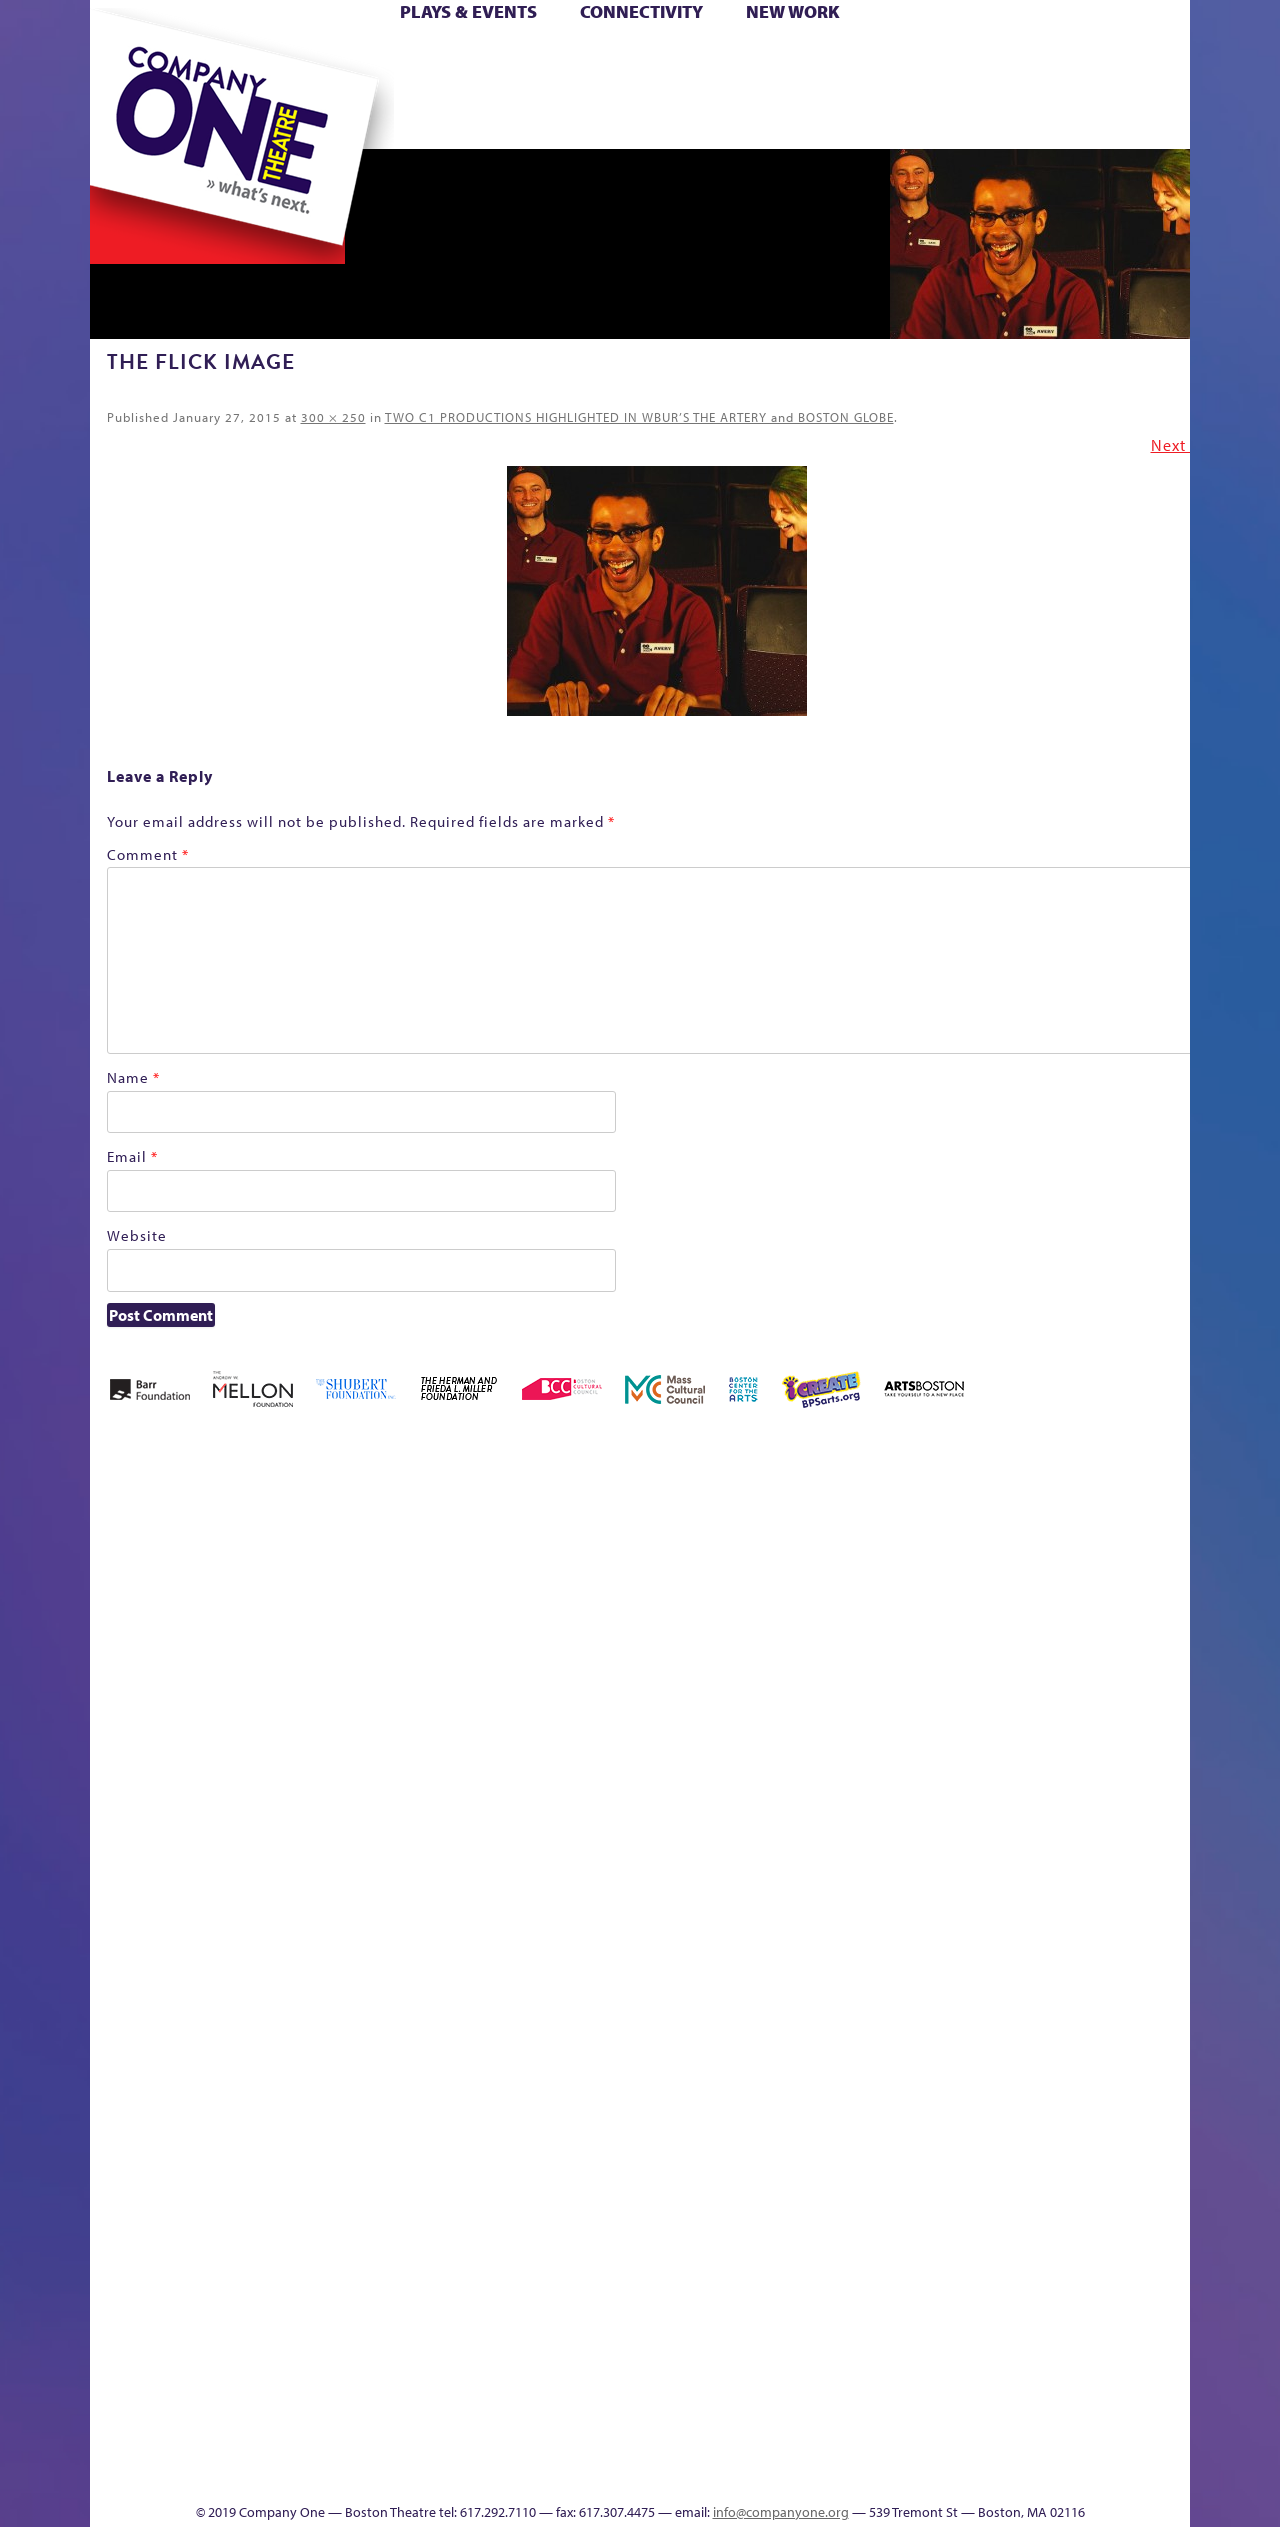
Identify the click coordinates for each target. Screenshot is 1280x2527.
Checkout (875, 1602)
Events (828, 2472)
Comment (148, 854)
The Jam (342, 118)
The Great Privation (248, 2442)
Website (137, 1235)
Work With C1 (446, 2442)
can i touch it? (781, 1572)
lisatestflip (336, 1932)
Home (123, 58)
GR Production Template (1048, 1572)
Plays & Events (468, 11)
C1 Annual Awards (1040, 2442)
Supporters (1008, 2472)
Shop (1001, 88)
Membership (381, 1932)
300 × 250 (333, 417)
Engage (845, 118)
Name (133, 1077)
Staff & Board (1037, 1902)
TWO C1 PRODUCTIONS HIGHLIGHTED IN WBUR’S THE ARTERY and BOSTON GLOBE (639, 417)
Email (132, 1156)
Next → (1179, 445)
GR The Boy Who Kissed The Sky (1077, 1512)
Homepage (125, 1932)
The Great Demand (203, 2442)
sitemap (553, 118)
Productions (717, 2472)
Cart (830, 58)
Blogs (825, 2292)
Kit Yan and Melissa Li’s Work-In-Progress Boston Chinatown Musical (252, 1782)
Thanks (929, 118)
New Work (793, 11)
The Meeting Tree (370, 2442)
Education (1004, 1602)
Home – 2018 (1159, 1572)
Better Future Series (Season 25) (493, 1542)
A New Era (235, 1572)
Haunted (1125, 1602)
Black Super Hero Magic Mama (615, 1542)
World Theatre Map (831, 2232)
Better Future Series (406, 1572)
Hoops (168, 88)
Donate (968, 58)
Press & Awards (1134, 118)
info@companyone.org (781, 2512)
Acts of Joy (319, 1572)
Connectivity (641, 11)
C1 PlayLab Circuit (832, 2022)
